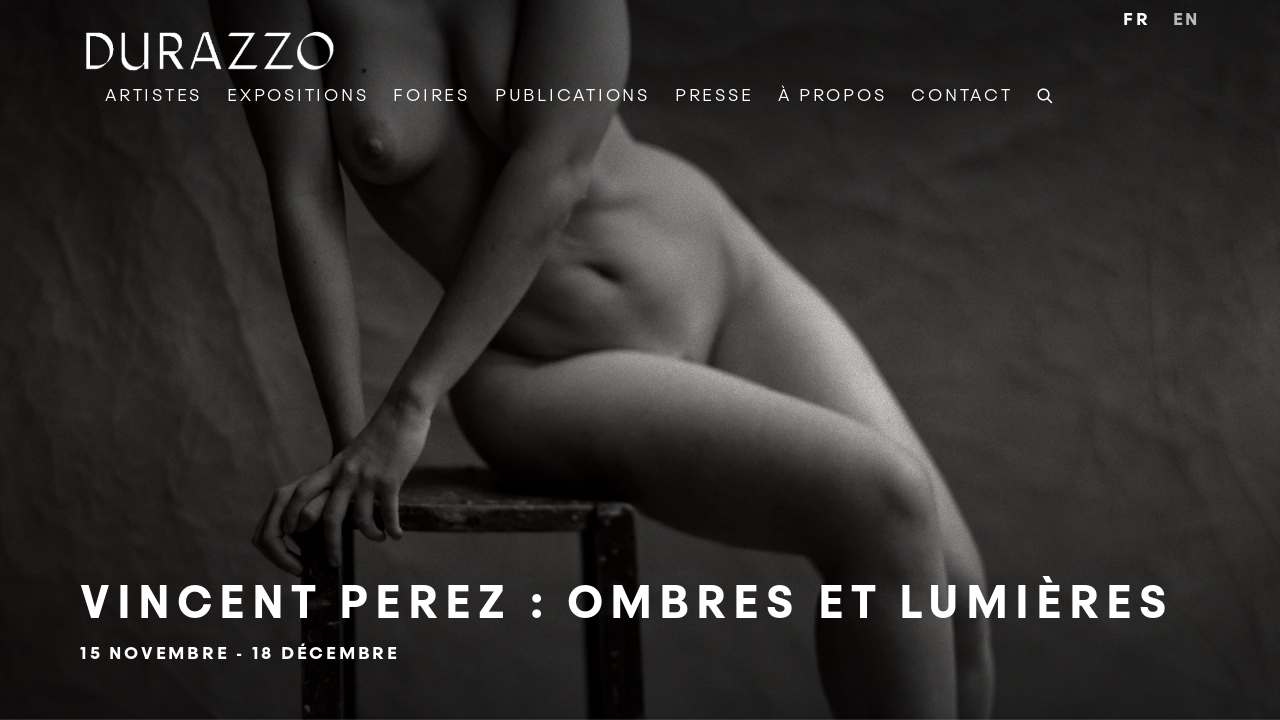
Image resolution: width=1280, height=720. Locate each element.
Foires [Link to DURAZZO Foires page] (431, 95)
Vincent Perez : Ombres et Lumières (640, 360)
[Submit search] (1046, 93)
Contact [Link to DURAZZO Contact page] (961, 95)
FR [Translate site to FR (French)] (1137, 19)
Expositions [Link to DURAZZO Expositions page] (297, 95)
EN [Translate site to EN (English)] (1187, 19)
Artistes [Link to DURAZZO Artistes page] (153, 95)
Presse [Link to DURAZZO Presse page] (714, 95)
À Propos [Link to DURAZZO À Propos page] (832, 95)
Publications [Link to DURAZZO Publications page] (572, 95)
